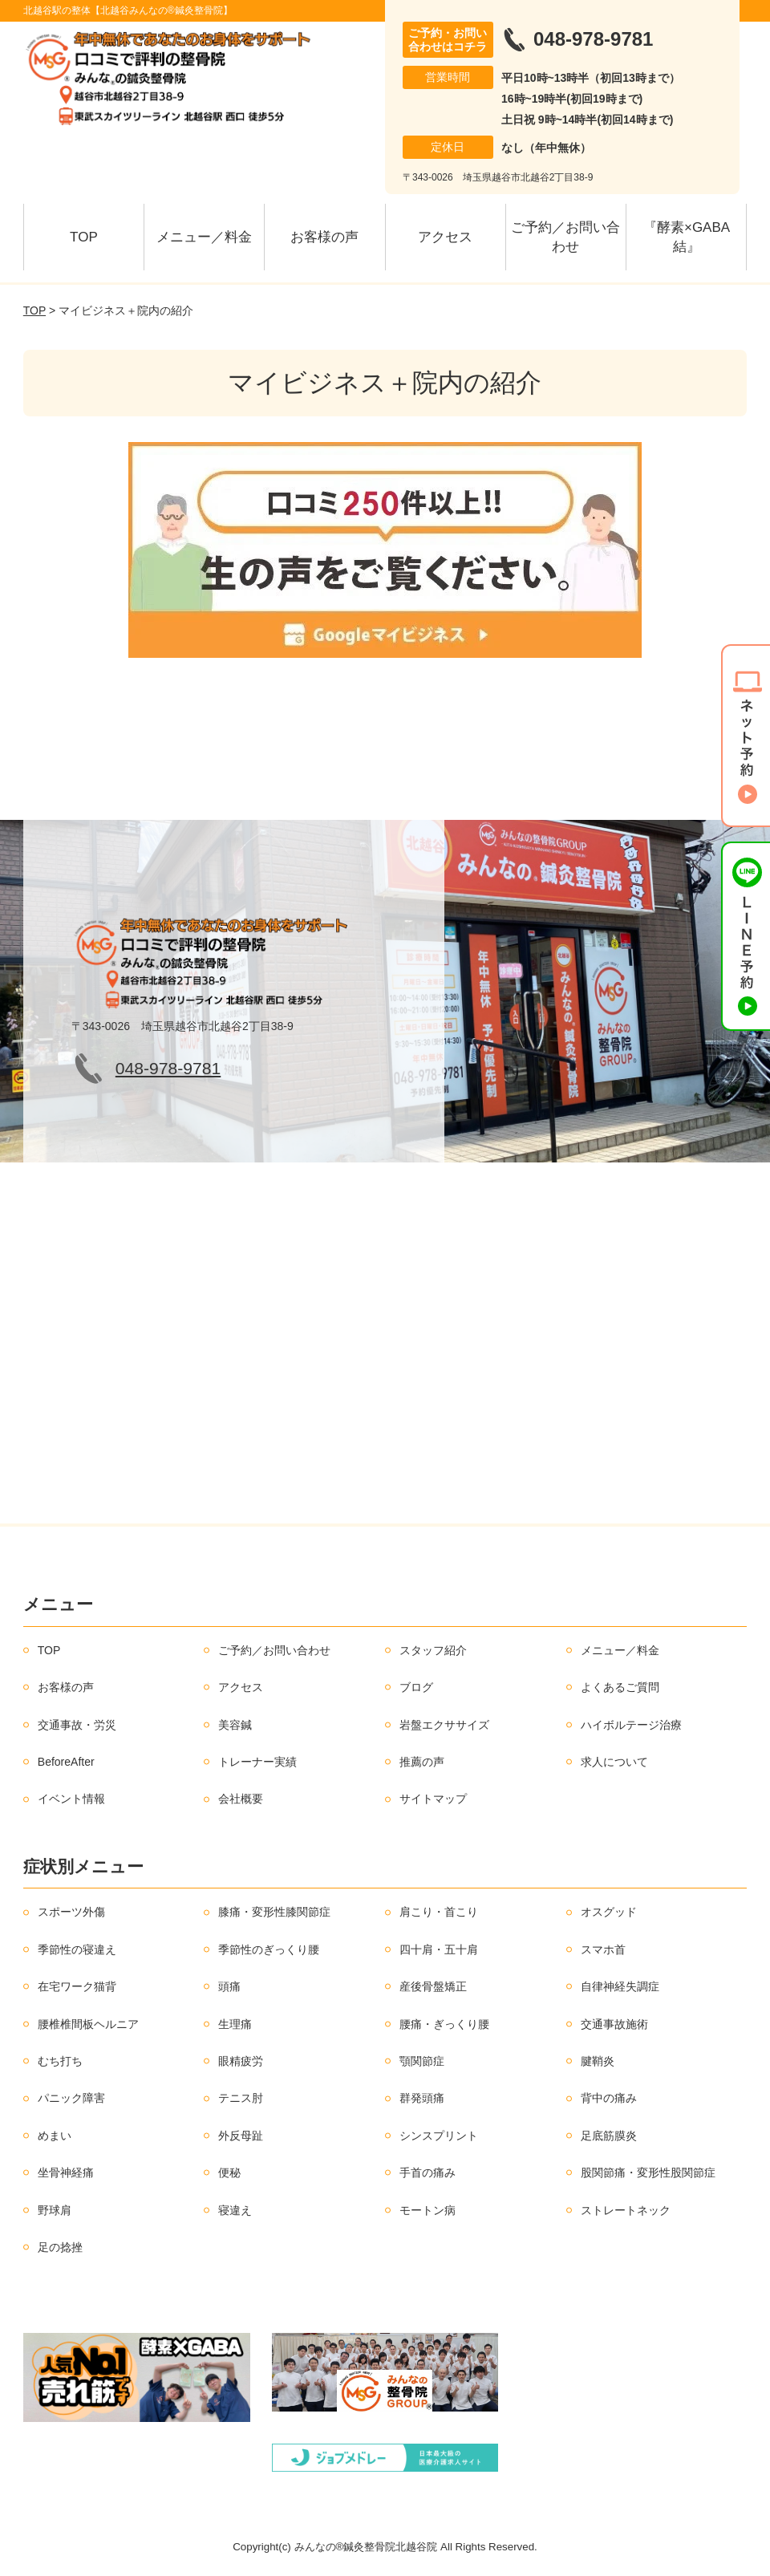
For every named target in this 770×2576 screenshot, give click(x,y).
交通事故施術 (614, 2024)
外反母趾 (240, 2135)
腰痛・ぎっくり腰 (444, 2024)
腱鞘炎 (597, 2061)
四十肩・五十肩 (438, 1949)
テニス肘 (240, 2097)
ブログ (416, 1687)
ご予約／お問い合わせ (565, 237)
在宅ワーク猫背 (77, 1986)
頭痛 (229, 1986)
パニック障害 (71, 2097)
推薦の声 (421, 1761)
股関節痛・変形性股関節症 (648, 2172)
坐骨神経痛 (66, 2172)
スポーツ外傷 (71, 1911)
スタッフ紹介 (433, 1650)
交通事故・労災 (77, 1724)
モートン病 (427, 2210)
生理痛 (235, 2024)
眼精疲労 (240, 2061)
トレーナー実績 (257, 1761)
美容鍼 (235, 1724)
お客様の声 (324, 237)
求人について (614, 1761)
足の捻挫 (60, 2247)
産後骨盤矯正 (433, 1986)
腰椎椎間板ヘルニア (88, 2024)
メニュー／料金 (204, 237)
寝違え (235, 2210)
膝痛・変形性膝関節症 (274, 1911)
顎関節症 (421, 2061)
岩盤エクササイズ (444, 1724)
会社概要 (240, 1798)
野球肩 (54, 2210)
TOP (84, 237)
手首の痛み (427, 2172)
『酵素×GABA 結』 (693, 237)
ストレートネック (626, 2210)
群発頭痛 (421, 2097)
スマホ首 (603, 1949)
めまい (54, 2135)
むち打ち (60, 2061)
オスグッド (609, 1911)
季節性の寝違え (77, 1949)
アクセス (445, 237)
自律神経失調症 (620, 1986)
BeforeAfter (66, 1761)
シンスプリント (438, 2135)
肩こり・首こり (438, 1911)
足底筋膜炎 (609, 2135)
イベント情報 (71, 1798)
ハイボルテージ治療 (631, 1724)
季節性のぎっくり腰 (268, 1949)
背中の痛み (609, 2097)
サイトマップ (433, 1798)
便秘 (229, 2172)
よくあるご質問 (620, 1687)
